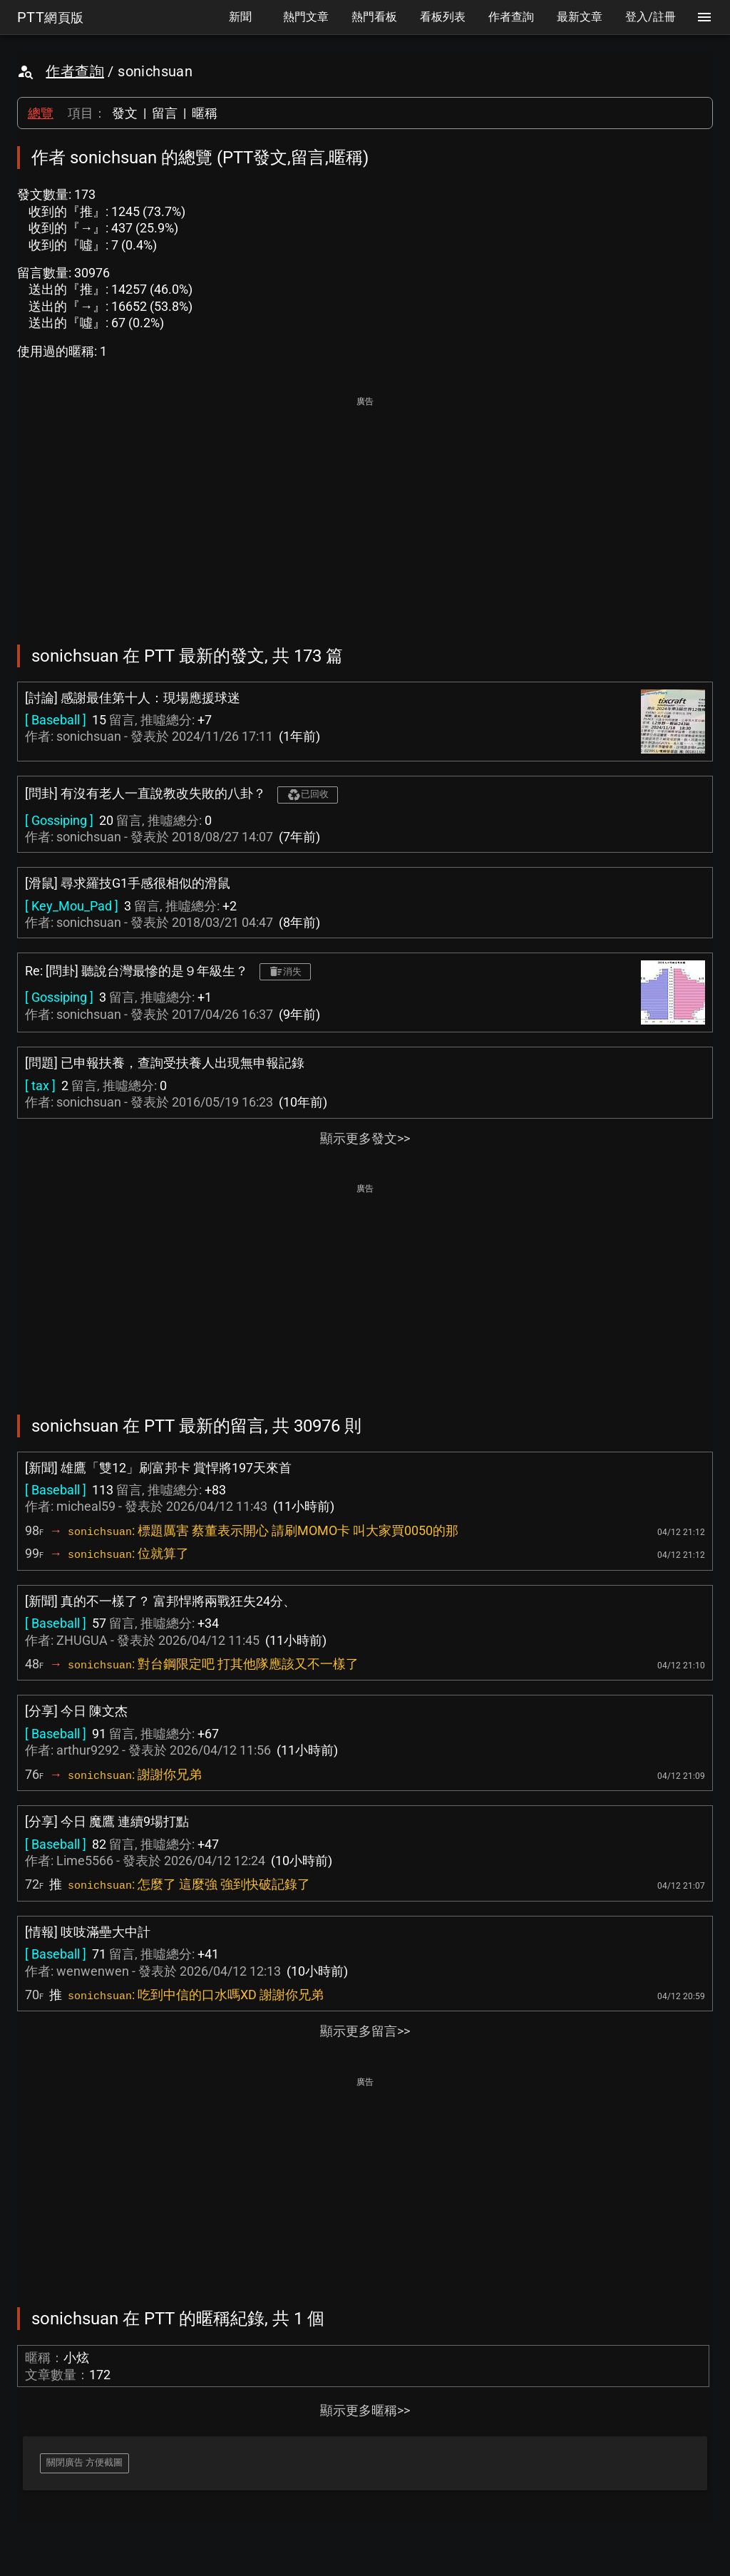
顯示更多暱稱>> (365, 2410)
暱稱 (204, 113)
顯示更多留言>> (365, 2030)
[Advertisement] (365, 510)
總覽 (40, 113)
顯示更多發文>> (365, 1138)
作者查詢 (75, 71)
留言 (165, 113)
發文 (125, 113)
